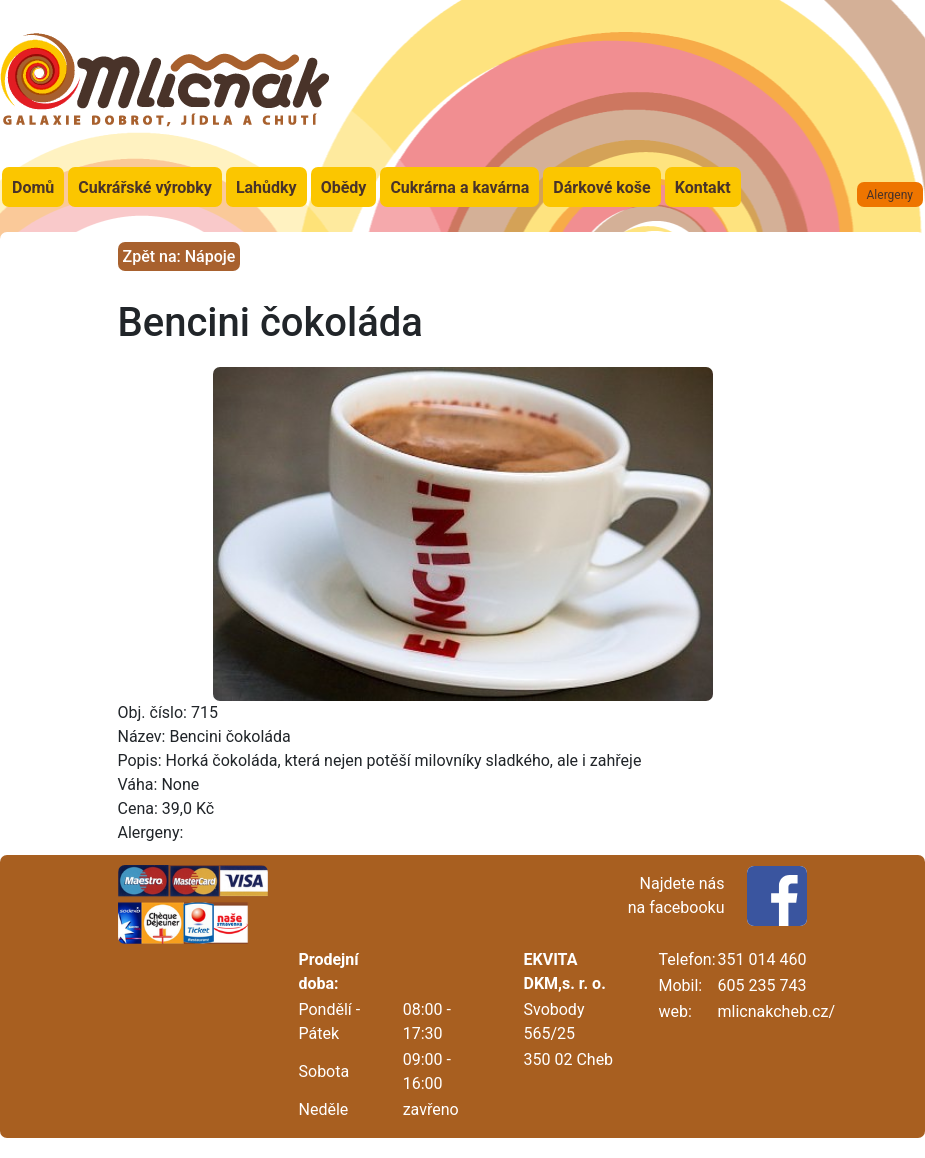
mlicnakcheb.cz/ (776, 1011)
